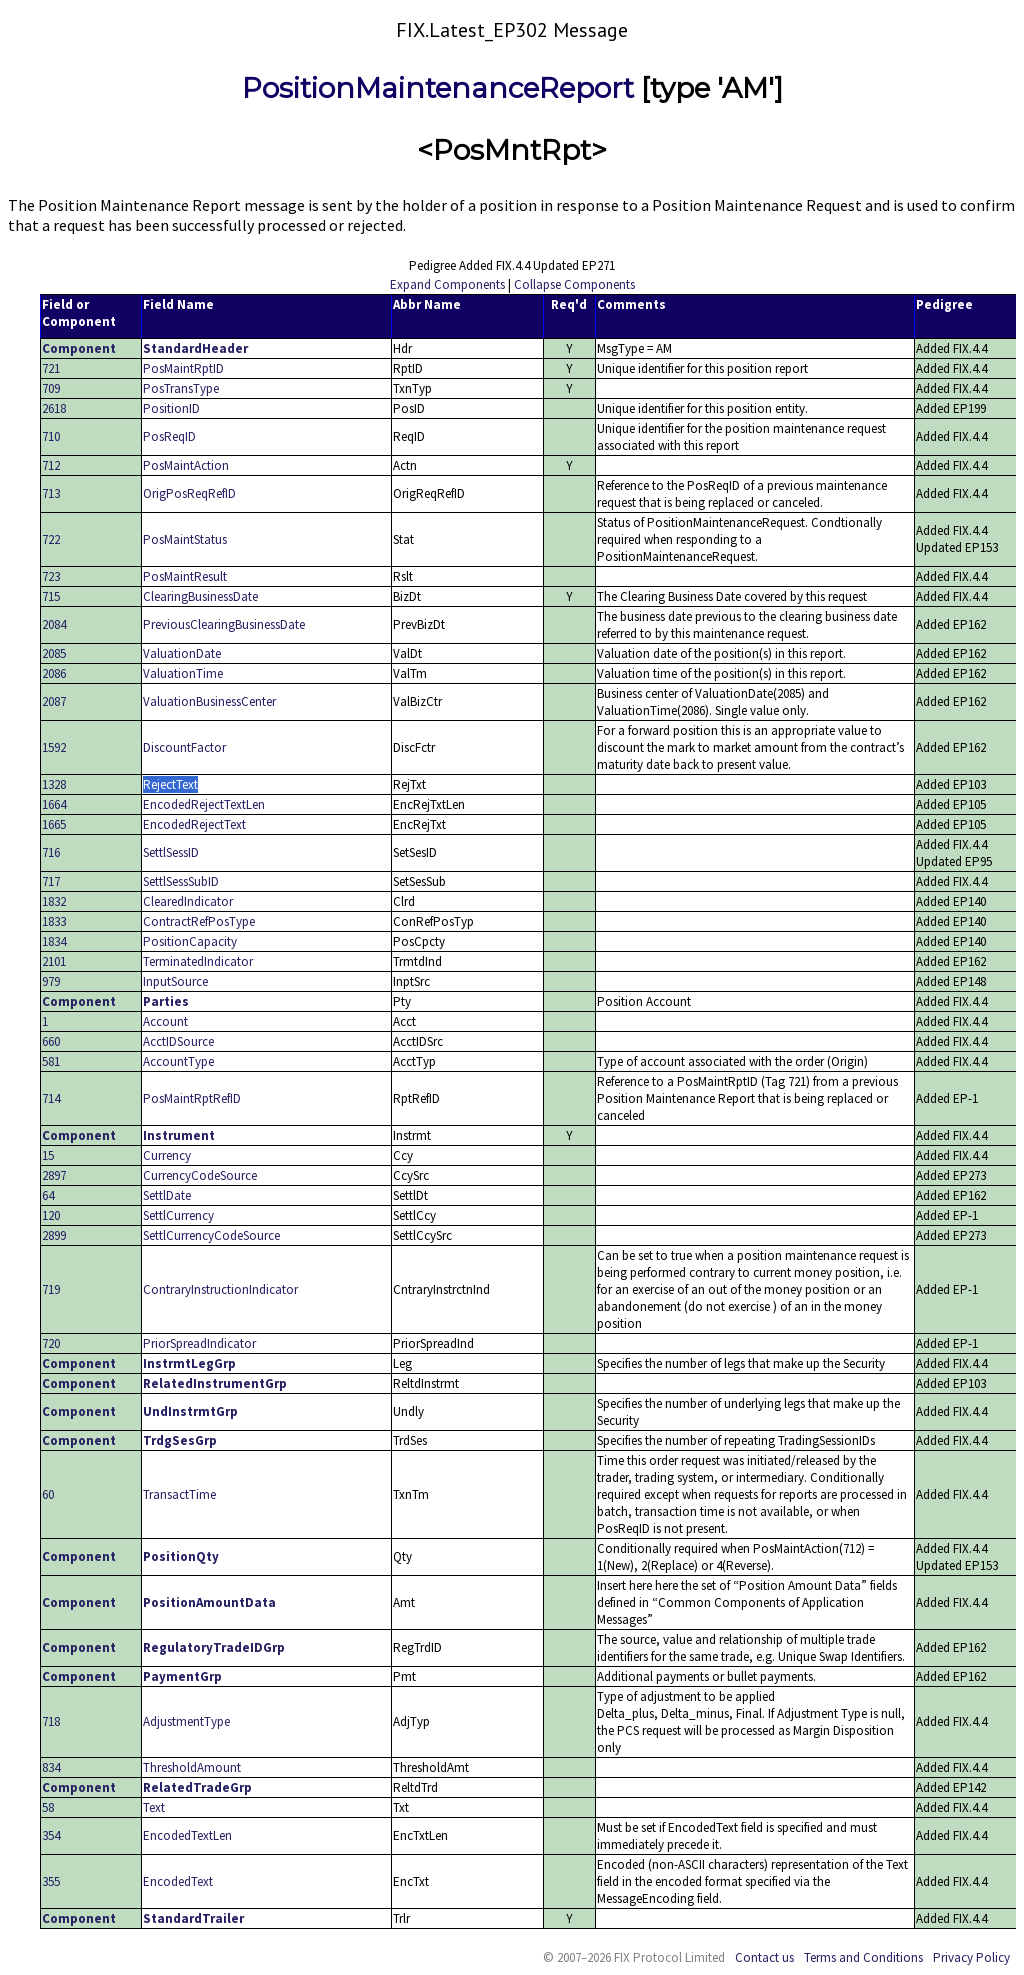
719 (51, 1289)
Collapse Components (574, 284)
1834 (54, 941)
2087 (54, 701)
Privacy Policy (971, 1957)
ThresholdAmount (192, 1767)
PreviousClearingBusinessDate (224, 624)
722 (51, 539)
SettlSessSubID (181, 881)
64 (48, 1195)
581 (51, 1061)
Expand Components (447, 284)
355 (51, 1881)
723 (51, 576)
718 (51, 1721)
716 (51, 852)
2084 (54, 624)
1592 (54, 747)
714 (51, 1098)
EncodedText (178, 1881)
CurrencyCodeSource (200, 1175)
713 (51, 493)
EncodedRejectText (194, 824)
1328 (54, 784)
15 (48, 1155)
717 (51, 881)
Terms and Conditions (863, 1957)
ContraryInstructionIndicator (220, 1289)
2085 (54, 653)
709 (51, 388)
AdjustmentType (186, 1721)
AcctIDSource (178, 1041)
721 (51, 368)
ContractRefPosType (199, 921)
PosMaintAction (186, 465)
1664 (54, 804)
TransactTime (179, 1494)
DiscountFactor (184, 747)
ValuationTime (183, 673)
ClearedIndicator (188, 901)
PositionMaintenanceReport (438, 88)
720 (51, 1343)
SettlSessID (171, 852)
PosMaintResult (185, 576)
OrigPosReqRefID (189, 493)
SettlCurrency (178, 1215)
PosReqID (169, 436)
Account (165, 1021)
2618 (54, 408)
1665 (54, 824)
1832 (54, 901)
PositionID (171, 408)
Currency (167, 1155)
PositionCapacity (190, 941)
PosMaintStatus (185, 539)
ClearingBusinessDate (200, 596)
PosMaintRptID (183, 368)
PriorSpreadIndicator (199, 1343)
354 (51, 1835)
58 (48, 1807)
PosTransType (181, 388)
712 (51, 465)
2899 (54, 1235)
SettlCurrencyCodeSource (211, 1235)
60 (48, 1494)
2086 (54, 673)
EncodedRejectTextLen (204, 804)
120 (51, 1215)
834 (51, 1767)
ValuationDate (182, 653)
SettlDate (167, 1195)
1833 (54, 921)
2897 (54, 1175)
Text (154, 1807)
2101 (54, 961)
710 (51, 436)
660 (51, 1041)
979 (51, 981)
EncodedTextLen (187, 1835)
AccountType (178, 1061)
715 (51, 596)
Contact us (764, 1957)
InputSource (175, 981)
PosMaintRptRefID (192, 1098)
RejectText (170, 784)
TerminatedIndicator (198, 961)
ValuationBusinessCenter (209, 701)
